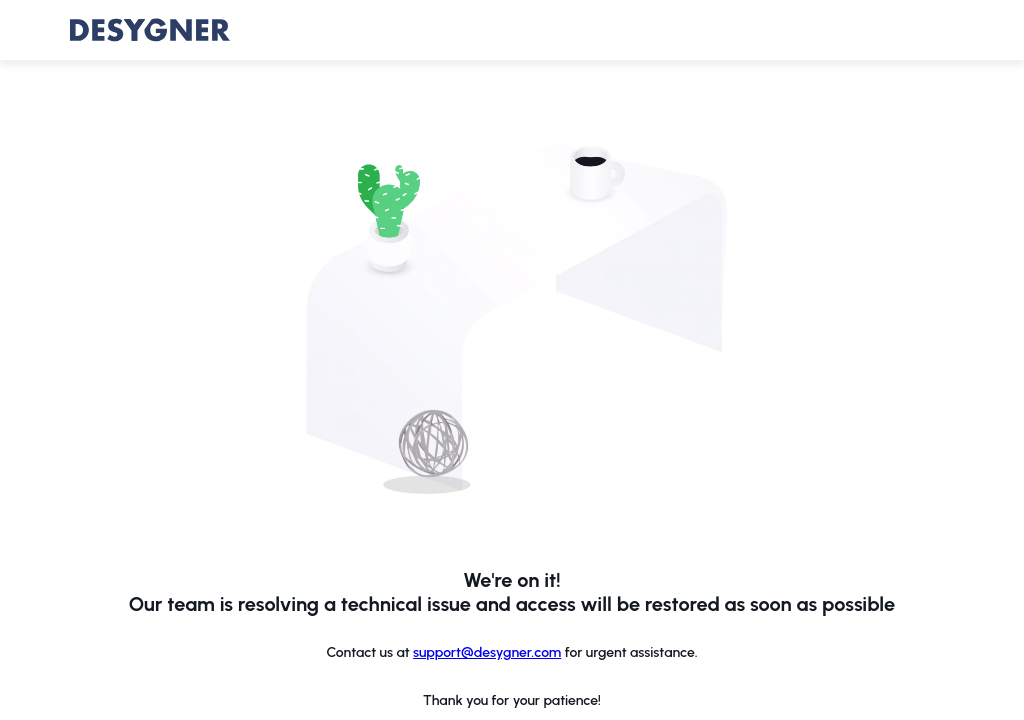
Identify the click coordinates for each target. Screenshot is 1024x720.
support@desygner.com (487, 652)
